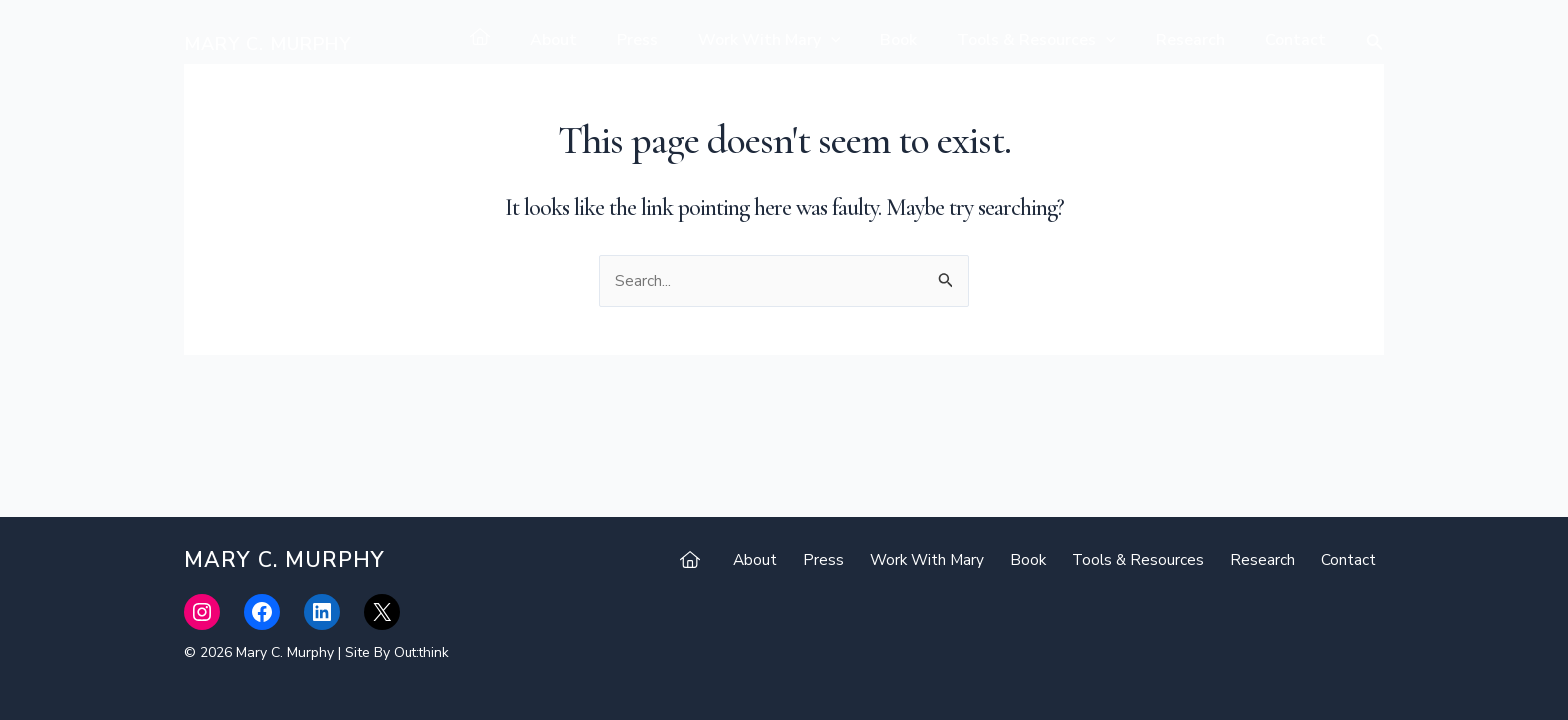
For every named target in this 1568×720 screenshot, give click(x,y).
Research (1202, 40)
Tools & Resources (1056, 40)
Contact (1299, 40)
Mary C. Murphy (267, 44)
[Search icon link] (1375, 44)
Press (681, 40)
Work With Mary (805, 40)
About (605, 40)
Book (926, 40)
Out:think (423, 652)
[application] (867, 40)
